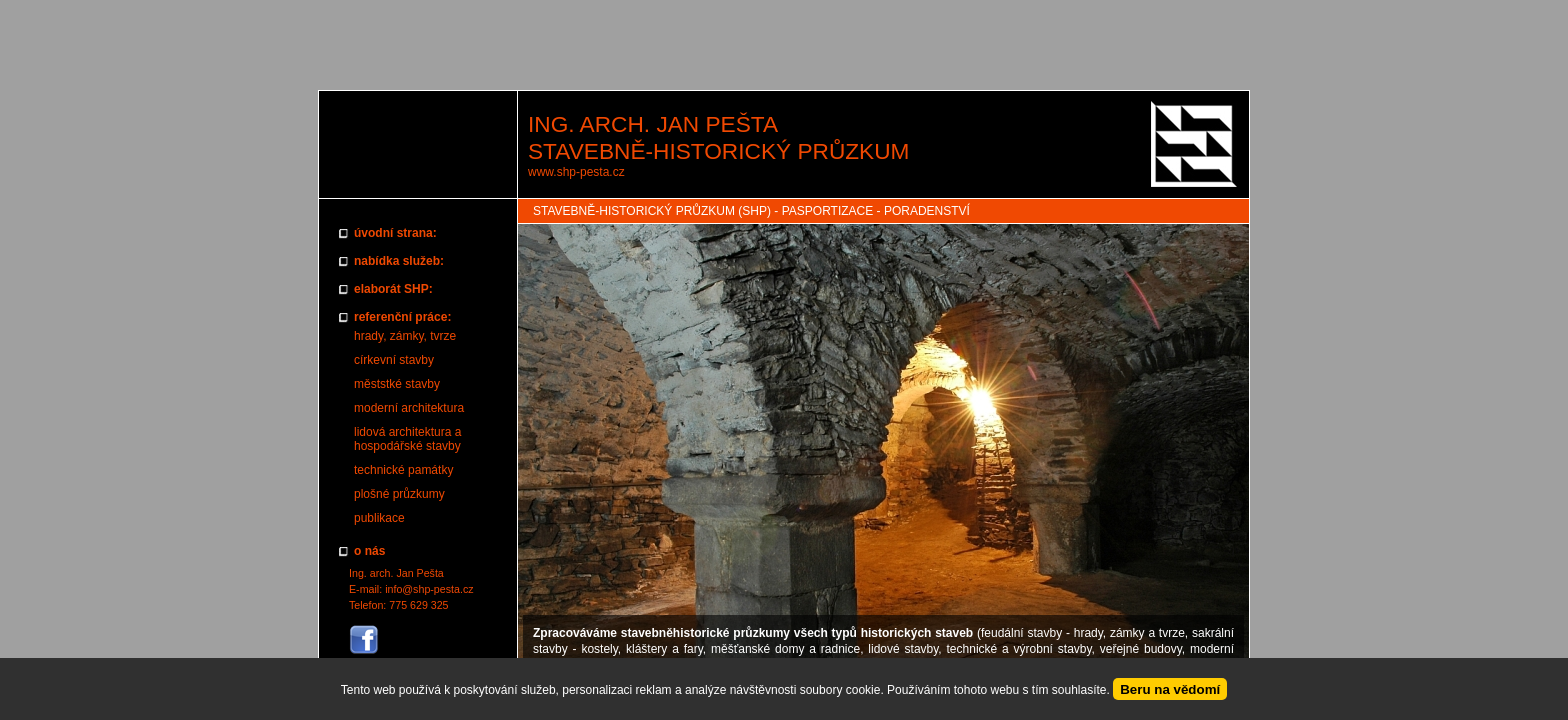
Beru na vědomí (1170, 689)
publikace (379, 518)
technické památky (403, 470)
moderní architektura (409, 408)
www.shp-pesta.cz (576, 172)
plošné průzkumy (399, 494)
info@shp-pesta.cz (429, 589)
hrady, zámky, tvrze (405, 336)
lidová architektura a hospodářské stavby (407, 439)
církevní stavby (394, 360)
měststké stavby (397, 384)
